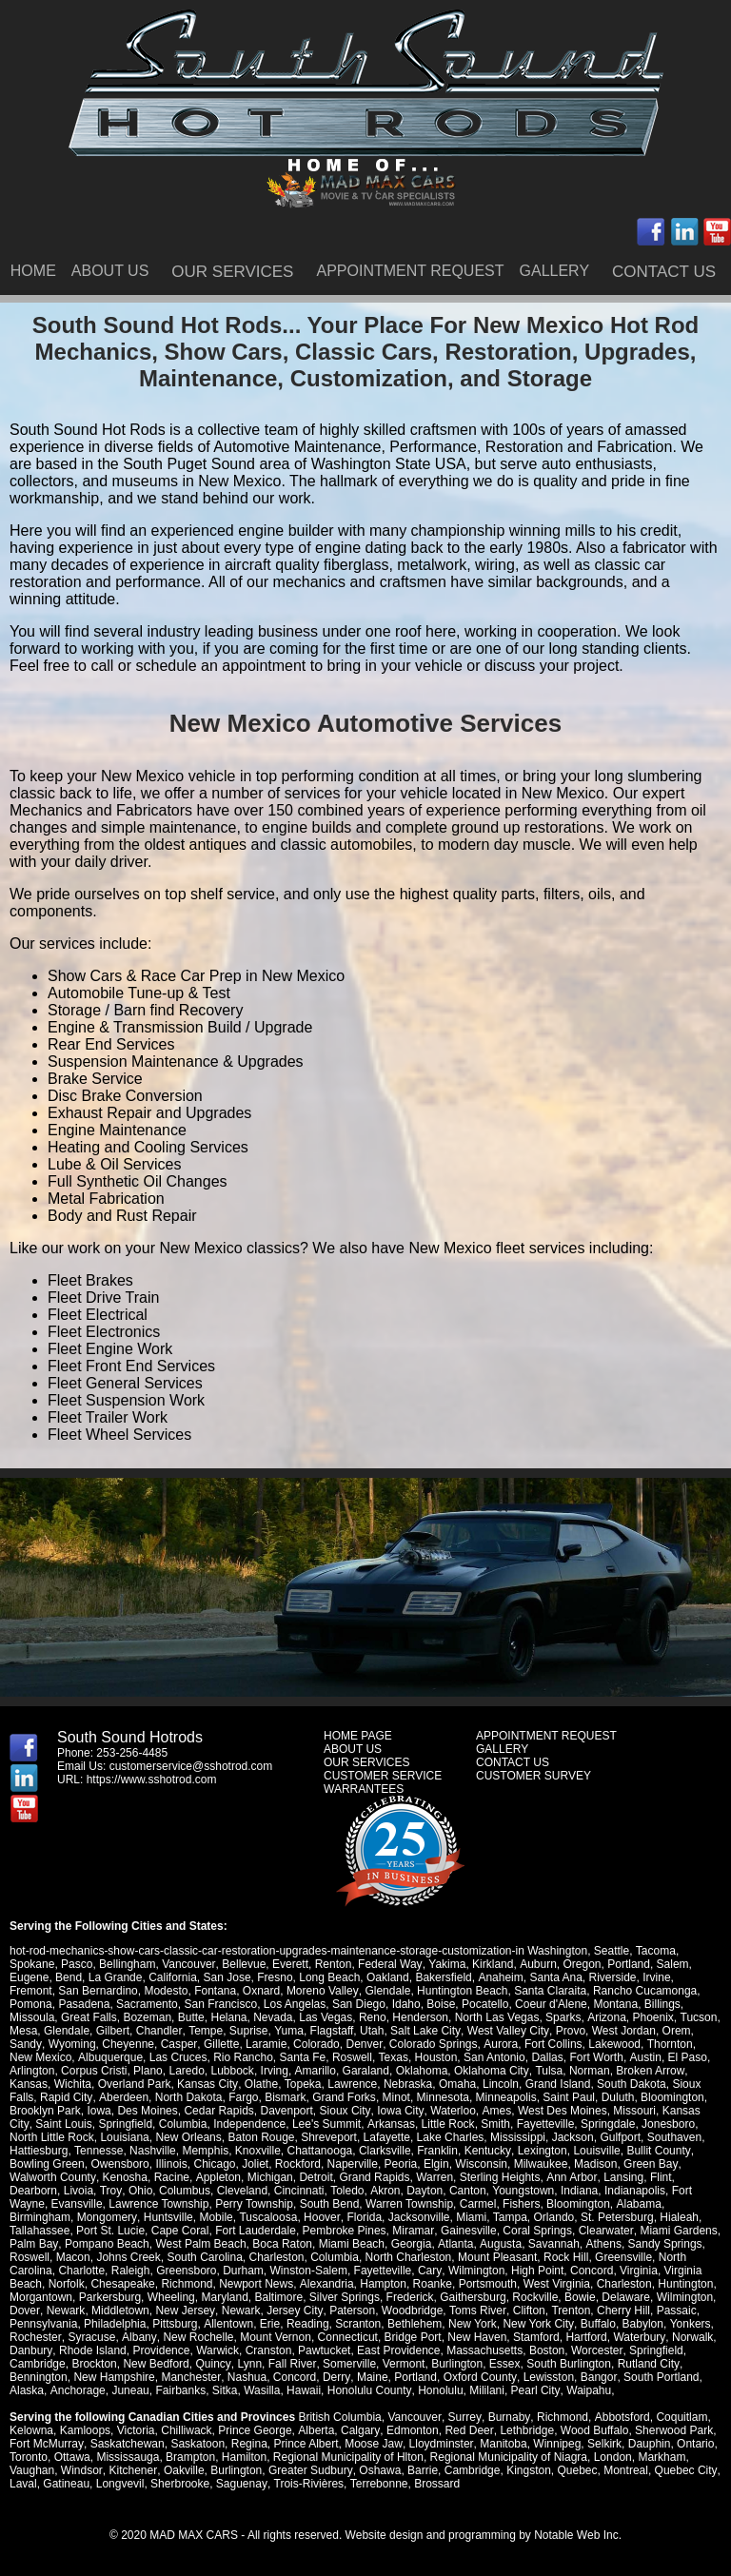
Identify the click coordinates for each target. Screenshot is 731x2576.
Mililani (486, 2390)
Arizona (605, 2017)
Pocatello (485, 2004)
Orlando (552, 2217)
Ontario (693, 2443)
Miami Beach (351, 2244)
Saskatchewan (126, 2443)
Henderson (420, 2017)
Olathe (260, 2084)
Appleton (216, 2177)
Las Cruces (152, 2057)
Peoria (401, 2164)
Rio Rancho (217, 2057)
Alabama (638, 2204)
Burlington (456, 2363)
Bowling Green (47, 2164)
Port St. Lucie (110, 2230)
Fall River (291, 2363)
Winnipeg (555, 2443)
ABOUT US (110, 271)
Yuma (288, 2030)
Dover (24, 2310)
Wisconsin (481, 2164)
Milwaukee (541, 2164)
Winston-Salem (308, 2270)
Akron (383, 2190)
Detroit (314, 2177)
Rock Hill (565, 2257)
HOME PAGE (358, 1735)
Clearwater (605, 2230)
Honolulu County (368, 2390)
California (172, 1977)
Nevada (272, 2017)
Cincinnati (298, 2190)
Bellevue (244, 1964)
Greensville (623, 2257)
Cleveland (241, 2190)
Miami (469, 2217)
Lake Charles (450, 2137)
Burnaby (507, 2417)
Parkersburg (110, 2297)
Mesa (23, 2030)
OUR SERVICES (232, 272)
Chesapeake (122, 2284)
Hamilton (244, 2457)
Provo (568, 2030)
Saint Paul (568, 2097)
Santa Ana (555, 1977)
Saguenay (241, 2483)
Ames (494, 2110)
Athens (601, 2244)
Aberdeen (123, 2097)
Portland (626, 1964)
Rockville (535, 2297)
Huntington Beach (461, 1990)
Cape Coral (180, 2230)
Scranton (358, 2323)
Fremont (31, 1990)
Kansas (29, 2084)
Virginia (638, 2270)
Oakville (183, 2470)
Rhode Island (92, 2350)
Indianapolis (633, 2190)
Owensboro (119, 2164)
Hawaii (303, 2390)
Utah (371, 2030)
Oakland (387, 1977)
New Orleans (188, 2137)
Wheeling (171, 2297)
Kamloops (85, 2430)
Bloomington (671, 2097)
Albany (138, 2337)
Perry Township (254, 2204)
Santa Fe (276, 2057)
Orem (674, 2030)
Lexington (541, 2150)
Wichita (72, 2084)
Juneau (129, 2390)
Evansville (77, 2204)
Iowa (98, 2110)
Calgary (359, 2430)
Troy (111, 2190)
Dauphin (647, 2443)
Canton (465, 2190)
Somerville (348, 2363)
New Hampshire (113, 2377)
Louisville (595, 2150)
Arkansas (389, 2124)
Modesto (166, 1990)
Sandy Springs (662, 2244)
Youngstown (521, 2190)
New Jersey (184, 2310)
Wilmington (475, 2270)
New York (471, 2323)
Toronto (29, 2457)
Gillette (219, 2044)
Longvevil (120, 2483)
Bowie (580, 2297)
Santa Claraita (549, 1990)
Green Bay (650, 2164)
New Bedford (155, 2363)
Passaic (673, 2310)
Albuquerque (83, 2057)
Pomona (31, 2004)
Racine (170, 2177)
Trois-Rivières (307, 2483)
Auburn (536, 1964)
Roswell (326, 2057)
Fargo (242, 2097)
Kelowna (31, 2430)
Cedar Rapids (218, 2110)
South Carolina (204, 2257)
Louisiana (124, 2137)
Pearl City (533, 2390)
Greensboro (186, 2270)
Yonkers (688, 2323)
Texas (366, 2057)
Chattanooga (319, 2150)
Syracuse (91, 2337)
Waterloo (451, 2110)
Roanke (431, 2284)
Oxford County (478, 2377)
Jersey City (293, 2310)
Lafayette (387, 2137)
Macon (73, 2257)
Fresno (274, 1977)
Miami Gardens (677, 2230)
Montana (615, 2004)
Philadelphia (115, 2323)
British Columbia (339, 2417)
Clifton (525, 2310)
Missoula (32, 2017)
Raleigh (130, 2270)
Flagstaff (330, 2030)
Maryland (224, 2297)
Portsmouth (487, 2284)
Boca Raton (281, 2244)
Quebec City (683, 2470)
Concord (590, 2270)
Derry (335, 2377)
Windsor (81, 2470)
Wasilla (262, 2390)
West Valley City (505, 2030)
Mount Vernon (273, 2337)
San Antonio (468, 2057)
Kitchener (132, 2470)
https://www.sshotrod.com (152, 1779)
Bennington (39, 2377)
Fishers (521, 2204)
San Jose (227, 1977)
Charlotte (81, 2270)
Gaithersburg (472, 2297)
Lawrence (351, 2084)
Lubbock (232, 2070)
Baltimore (279, 2297)
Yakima (445, 1964)
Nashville (152, 2150)
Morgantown (41, 2297)
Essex (503, 2363)
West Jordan (621, 2030)
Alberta (316, 2430)
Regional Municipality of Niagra (508, 2457)
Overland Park (134, 2084)
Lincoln (500, 2084)
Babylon (641, 2323)
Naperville (352, 2164)
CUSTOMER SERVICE (383, 1775)
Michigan (268, 2177)
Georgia (410, 2244)
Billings (662, 2004)
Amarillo (314, 2070)
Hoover (321, 2217)
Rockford (298, 2164)
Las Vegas (325, 2017)
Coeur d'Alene (551, 2004)
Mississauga (127, 2457)
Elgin (436, 2164)
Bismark (284, 2097)
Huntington (685, 2284)
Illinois (171, 2164)
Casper (178, 2044)
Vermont (402, 2363)
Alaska (27, 2390)
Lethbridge (525, 2430)
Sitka (224, 2390)
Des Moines (147, 2110)
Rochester (35, 2337)
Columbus (183, 2190)
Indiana (577, 2190)
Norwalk (689, 2337)
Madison (595, 2164)
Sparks (563, 2017)
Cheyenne (127, 2044)
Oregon (580, 1964)
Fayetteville (544, 2124)
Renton (332, 1964)
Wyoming (71, 2044)
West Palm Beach (200, 2244)
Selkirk (602, 2443)
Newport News (256, 2284)
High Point (536, 2270)
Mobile (215, 2217)
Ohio (139, 2190)
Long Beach (329, 1977)
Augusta (499, 2244)
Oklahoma (421, 2070)
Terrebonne (377, 2483)
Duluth (616, 2097)
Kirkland (490, 1964)
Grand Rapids (373, 2177)
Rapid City (65, 2097)
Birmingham (40, 2217)
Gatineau (66, 2483)
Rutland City (646, 2363)
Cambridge (38, 2363)
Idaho (406, 2004)
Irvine (656, 1977)
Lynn (249, 2363)
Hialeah (677, 2217)
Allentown (228, 2323)
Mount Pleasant (497, 2257)
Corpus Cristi (94, 2070)
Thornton (667, 2044)
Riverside (612, 1977)
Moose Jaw (372, 2443)
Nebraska (407, 2084)
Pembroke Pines (344, 2230)
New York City (538, 2323)
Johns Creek (128, 2257)
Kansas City (207, 2084)
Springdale (606, 2124)
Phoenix (652, 2017)
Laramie (265, 2044)
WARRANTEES (364, 1789)
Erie (269, 2323)
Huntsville (167, 2217)
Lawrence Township (158, 2204)
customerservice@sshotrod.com (191, 1766)
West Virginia (556, 2284)
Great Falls (89, 2017)
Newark (65, 2310)
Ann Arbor (569, 2177)
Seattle (611, 1950)
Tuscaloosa (267, 2217)
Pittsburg (174, 2323)
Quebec (575, 2470)
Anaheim (500, 1977)
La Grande (116, 1977)
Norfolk (67, 2284)
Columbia (182, 2124)
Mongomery (106, 2217)
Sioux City (345, 2110)
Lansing (621, 2177)
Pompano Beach (106, 2244)
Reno (372, 2017)
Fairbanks (180, 2390)
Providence (160, 2350)
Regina (248, 2443)
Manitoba (501, 2443)
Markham (661, 2457)
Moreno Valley (322, 1990)
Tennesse (98, 2150)
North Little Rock (52, 2137)
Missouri (632, 2110)
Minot (394, 2097)
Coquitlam (678, 2417)
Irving (274, 2070)
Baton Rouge (260, 2137)
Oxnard (261, 1990)
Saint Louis (62, 2124)
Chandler (159, 2030)
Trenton (567, 2310)
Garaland (365, 2070)
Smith (494, 2124)
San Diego (358, 2004)
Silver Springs (344, 2297)
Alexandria (326, 2284)
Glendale (386, 1990)
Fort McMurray (46, 2443)
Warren (433, 2177)
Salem (670, 1964)
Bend (68, 1977)
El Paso (660, 2057)
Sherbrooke (179, 2483)
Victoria (136, 2430)
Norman (587, 2070)
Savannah (552, 2244)
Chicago (214, 2164)
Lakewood (611, 2044)
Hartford (583, 2337)
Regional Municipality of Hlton (348, 2457)
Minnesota (441, 2097)
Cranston (268, 2350)
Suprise (247, 2030)
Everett (289, 1964)
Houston (408, 2057)
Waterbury (636, 2337)
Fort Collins (551, 2044)
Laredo (186, 2070)
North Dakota (187, 2097)
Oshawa (378, 2470)
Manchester (190, 2377)
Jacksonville (417, 2217)
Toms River (474, 2310)
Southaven (674, 2137)
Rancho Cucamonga (644, 1990)
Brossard (436, 2483)
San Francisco (220, 2004)
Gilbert (112, 2030)
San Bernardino (97, 1990)
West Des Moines (559, 2110)
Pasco (76, 1964)
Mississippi (517, 2137)
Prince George (254, 2430)
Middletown (119, 2310)
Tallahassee (39, 2230)
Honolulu (439, 2390)
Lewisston (546, 2377)
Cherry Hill (619, 2310)
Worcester (596, 2350)
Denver (363, 2044)
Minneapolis (504, 2097)
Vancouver (188, 1964)
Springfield (125, 2124)
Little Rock (446, 2124)
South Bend (330, 2204)
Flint (658, 2177)
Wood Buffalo (593, 2430)
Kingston (526, 2470)
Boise (440, 2004)
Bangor (596, 2377)
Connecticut (345, 2337)
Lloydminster (439, 2443)
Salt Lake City (424, 2030)
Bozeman (147, 2017)
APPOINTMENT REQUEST (410, 271)
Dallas (520, 2057)
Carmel (478, 2204)
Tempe (205, 2030)
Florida (363, 2217)
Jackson (573, 2137)
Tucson (698, 2017)
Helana (228, 2017)
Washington (557, 1950)
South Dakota (630, 2084)
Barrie (420, 2470)
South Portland (658, 2377)
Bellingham (127, 1964)
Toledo (346, 2190)
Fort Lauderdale (255, 2230)
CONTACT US (664, 272)
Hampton (383, 2284)
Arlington (32, 2070)
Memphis (205, 2150)
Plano (148, 2070)
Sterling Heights (498, 2177)
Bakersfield (443, 1977)
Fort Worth (569, 2057)
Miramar (412, 2230)
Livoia (78, 2190)
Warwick (216, 2350)
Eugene (29, 1977)
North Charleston (409, 2257)
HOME (33, 271)
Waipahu (586, 2390)
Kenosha (124, 2177)
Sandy (25, 2044)
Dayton (423, 2190)
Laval (23, 2483)
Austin (618, 2057)
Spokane (32, 1964)
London (613, 2457)
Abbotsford (619, 2417)
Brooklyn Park (45, 2110)
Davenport (286, 2110)
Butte (191, 2017)
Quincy (212, 2363)
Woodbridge (410, 2310)
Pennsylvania (43, 2323)
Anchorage (77, 2390)
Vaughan (32, 2470)
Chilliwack (186, 2430)
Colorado (315, 2044)
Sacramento (147, 2004)
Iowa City (399, 2110)
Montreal (624, 2470)
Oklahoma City (490, 2070)
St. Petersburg (615, 2217)
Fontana (215, 1990)
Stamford (534, 2337)
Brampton (190, 2457)
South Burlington (567, 2363)
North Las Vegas (497, 2017)
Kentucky (486, 2150)
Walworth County (52, 2177)
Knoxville (258, 2150)
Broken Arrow (648, 2070)
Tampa (508, 2217)
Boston (545, 2350)
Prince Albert (305, 2443)
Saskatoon (197, 2443)
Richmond (186, 2284)
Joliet (255, 2164)
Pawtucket (323, 2350)
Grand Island (557, 2084)
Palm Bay (33, 2244)
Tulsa (548, 2070)
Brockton (93, 2363)
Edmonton (411, 2430)
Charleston (277, 2257)
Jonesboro (667, 2124)
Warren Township (409, 2204)
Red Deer (468, 2430)
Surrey (463, 2417)
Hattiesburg (39, 2150)
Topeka (302, 2084)
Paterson (350, 2310)
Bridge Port (410, 2337)
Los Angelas (295, 2004)
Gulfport (620, 2137)
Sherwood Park (672, 2430)
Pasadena (83, 2004)
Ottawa (72, 2457)
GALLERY (555, 271)
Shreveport (329, 2137)
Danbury (30, 2350)
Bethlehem (413, 2323)
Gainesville (468, 2230)
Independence (248, 2124)
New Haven (474, 2337)
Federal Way (389, 1964)
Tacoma (656, 1950)
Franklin (437, 2150)
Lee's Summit (325, 2124)
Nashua (246, 2377)
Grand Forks (343, 2097)
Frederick (410, 2297)
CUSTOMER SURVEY (533, 1775)
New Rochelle (196, 2337)
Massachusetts (483, 2350)
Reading (307, 2323)
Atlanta (454, 2244)
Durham (243, 2270)
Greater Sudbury (309, 2470)
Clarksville (385, 2150)
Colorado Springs (431, 2044)
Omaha (456, 2084)
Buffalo (596, 2323)
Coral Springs (537, 2230)
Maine (370, 2377)
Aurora (498, 2044)
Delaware (626, 2297)
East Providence (397, 2350)
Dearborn (33, 2190)
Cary (429, 2270)
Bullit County (656, 2150)
